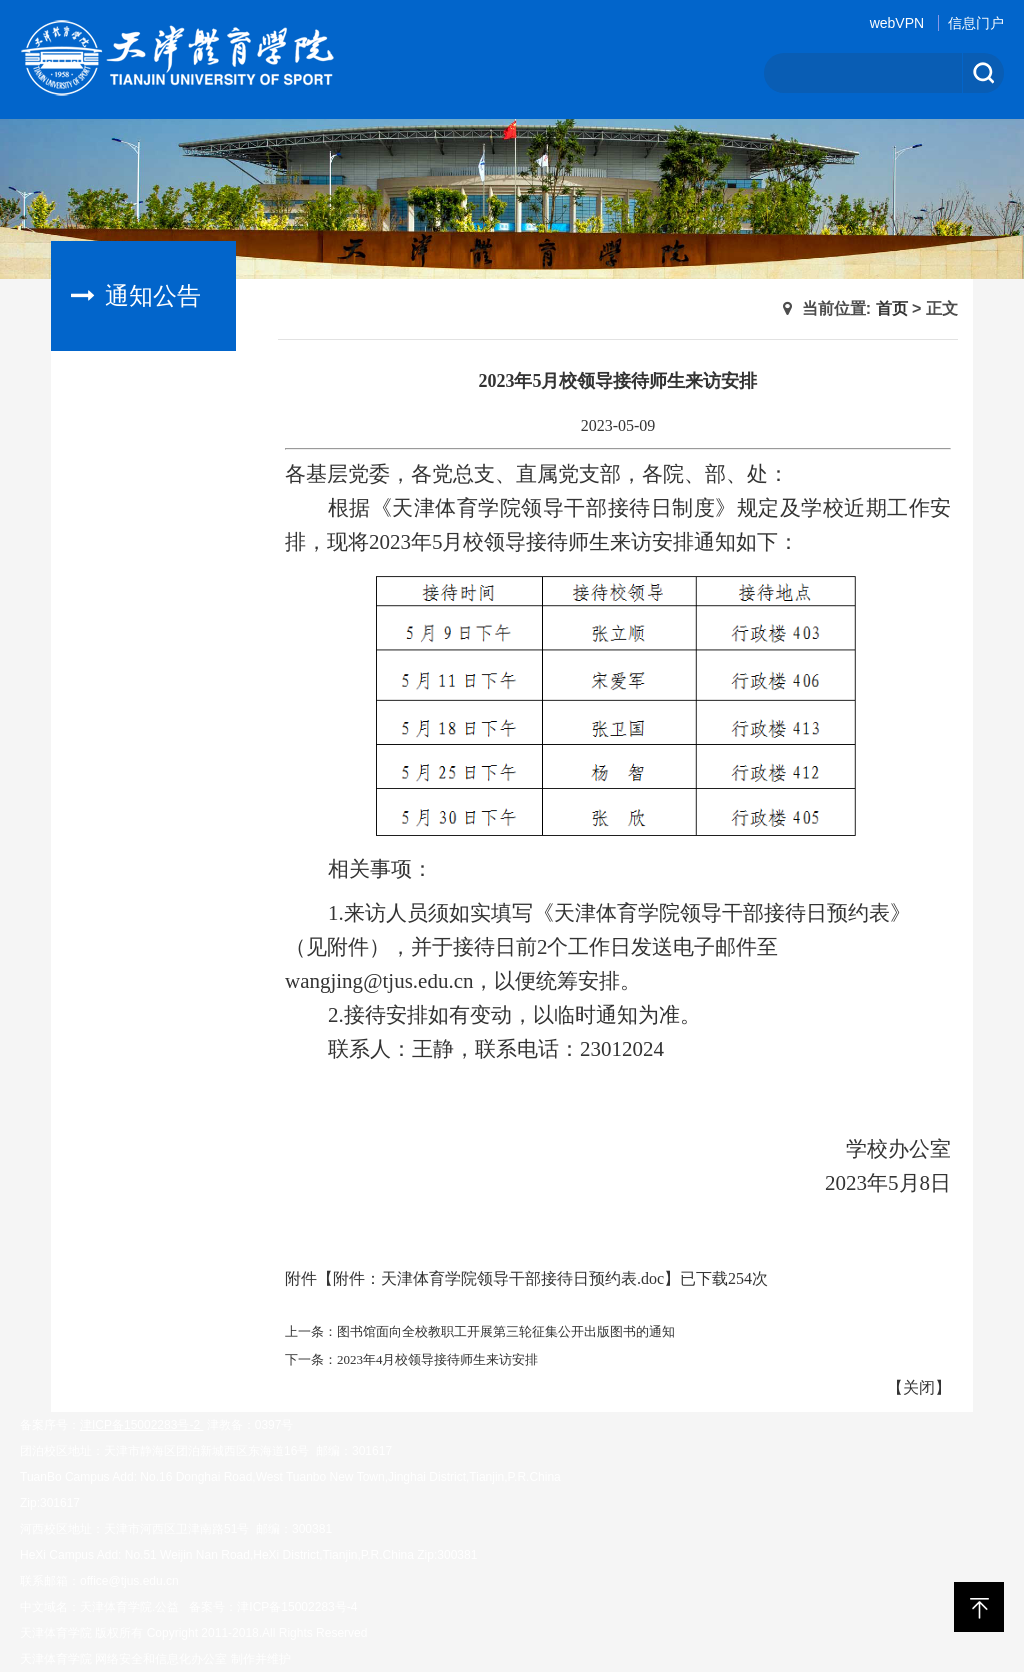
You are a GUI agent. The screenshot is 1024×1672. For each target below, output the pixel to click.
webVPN (897, 23)
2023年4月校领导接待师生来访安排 (438, 1359)
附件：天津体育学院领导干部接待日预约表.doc (498, 1278)
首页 (892, 308)
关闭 (919, 1387)
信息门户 (976, 23)
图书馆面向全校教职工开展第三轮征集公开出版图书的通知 (506, 1331)
